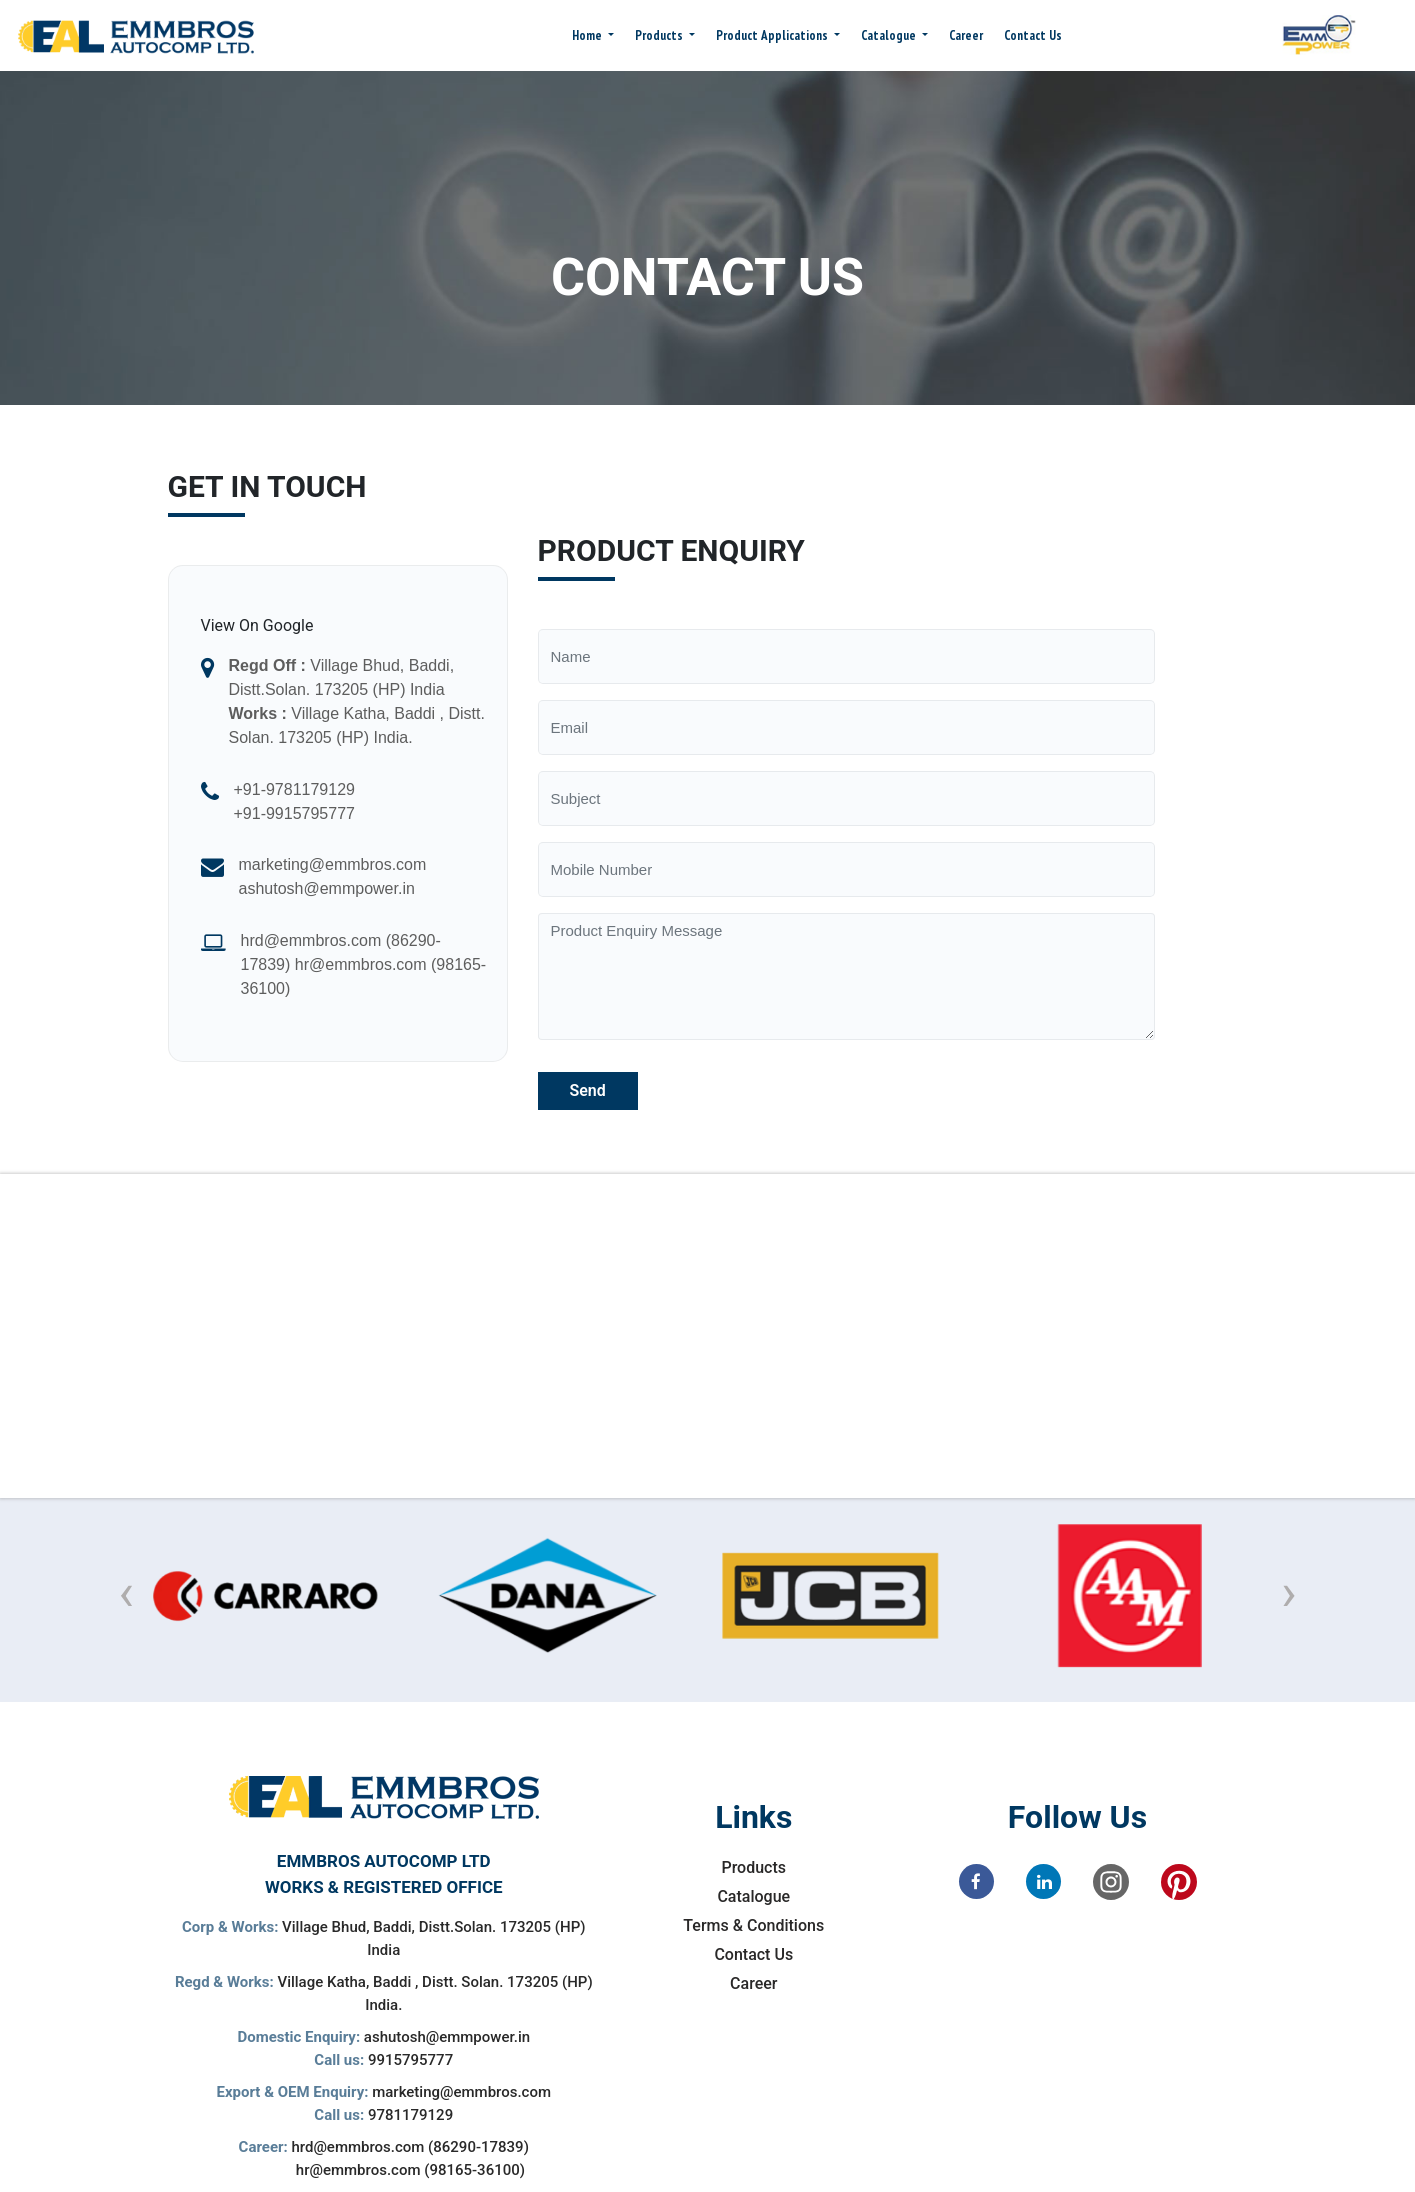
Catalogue (890, 35)
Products (660, 35)
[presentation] (126, 1593)
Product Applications (773, 35)
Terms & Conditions (753, 1925)
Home (588, 35)
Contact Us (1033, 35)
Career (966, 35)
